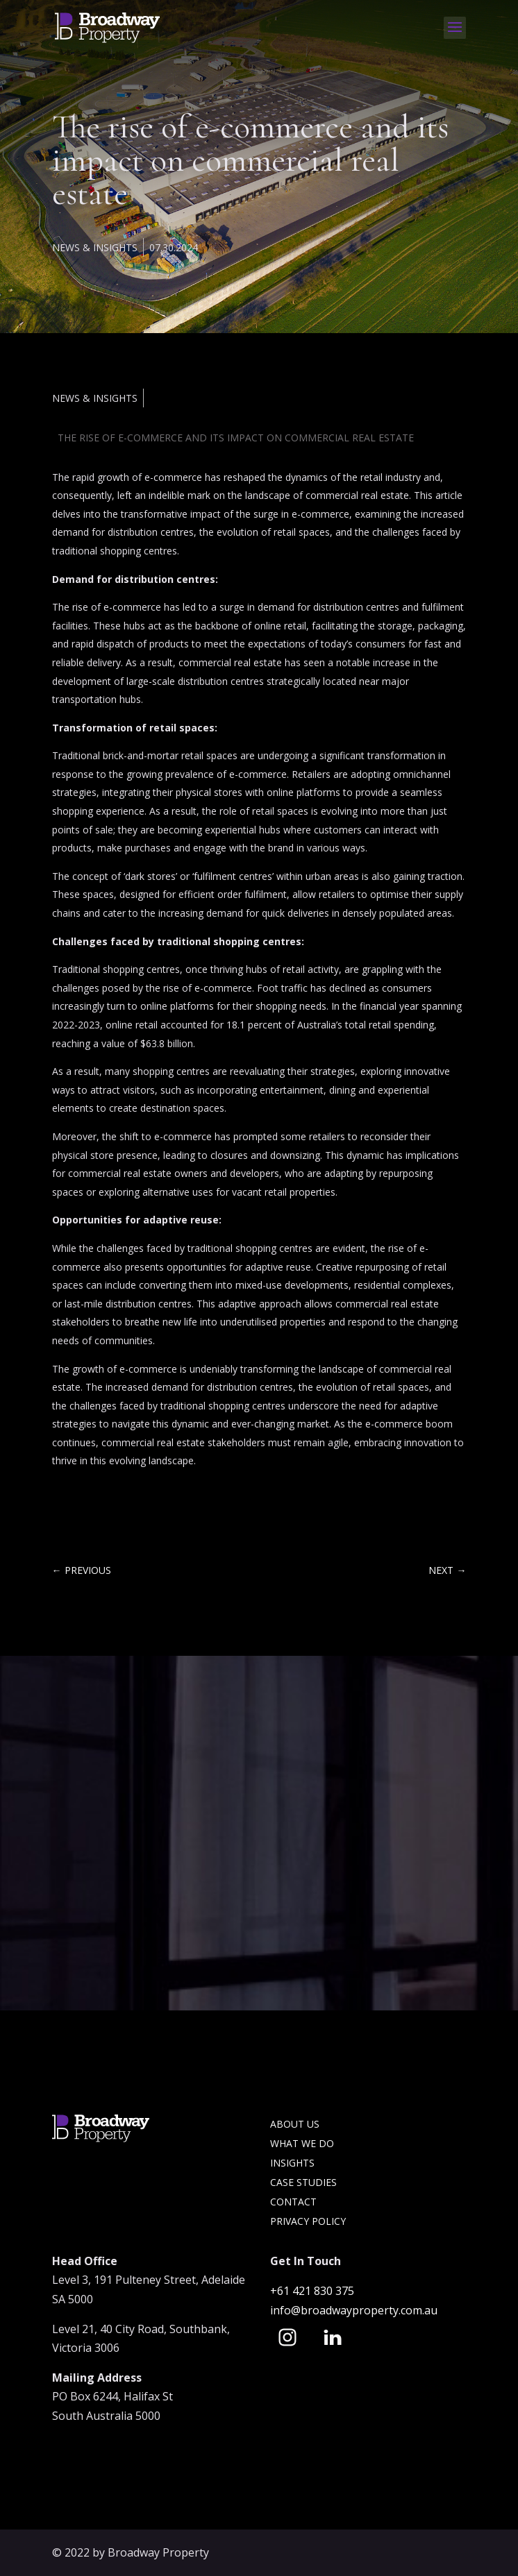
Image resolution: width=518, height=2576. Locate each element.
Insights (292, 2162)
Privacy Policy (308, 2221)
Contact (293, 2201)
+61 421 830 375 (313, 2290)
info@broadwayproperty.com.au (353, 2310)
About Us (294, 2123)
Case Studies (303, 2182)
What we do (302, 2143)
